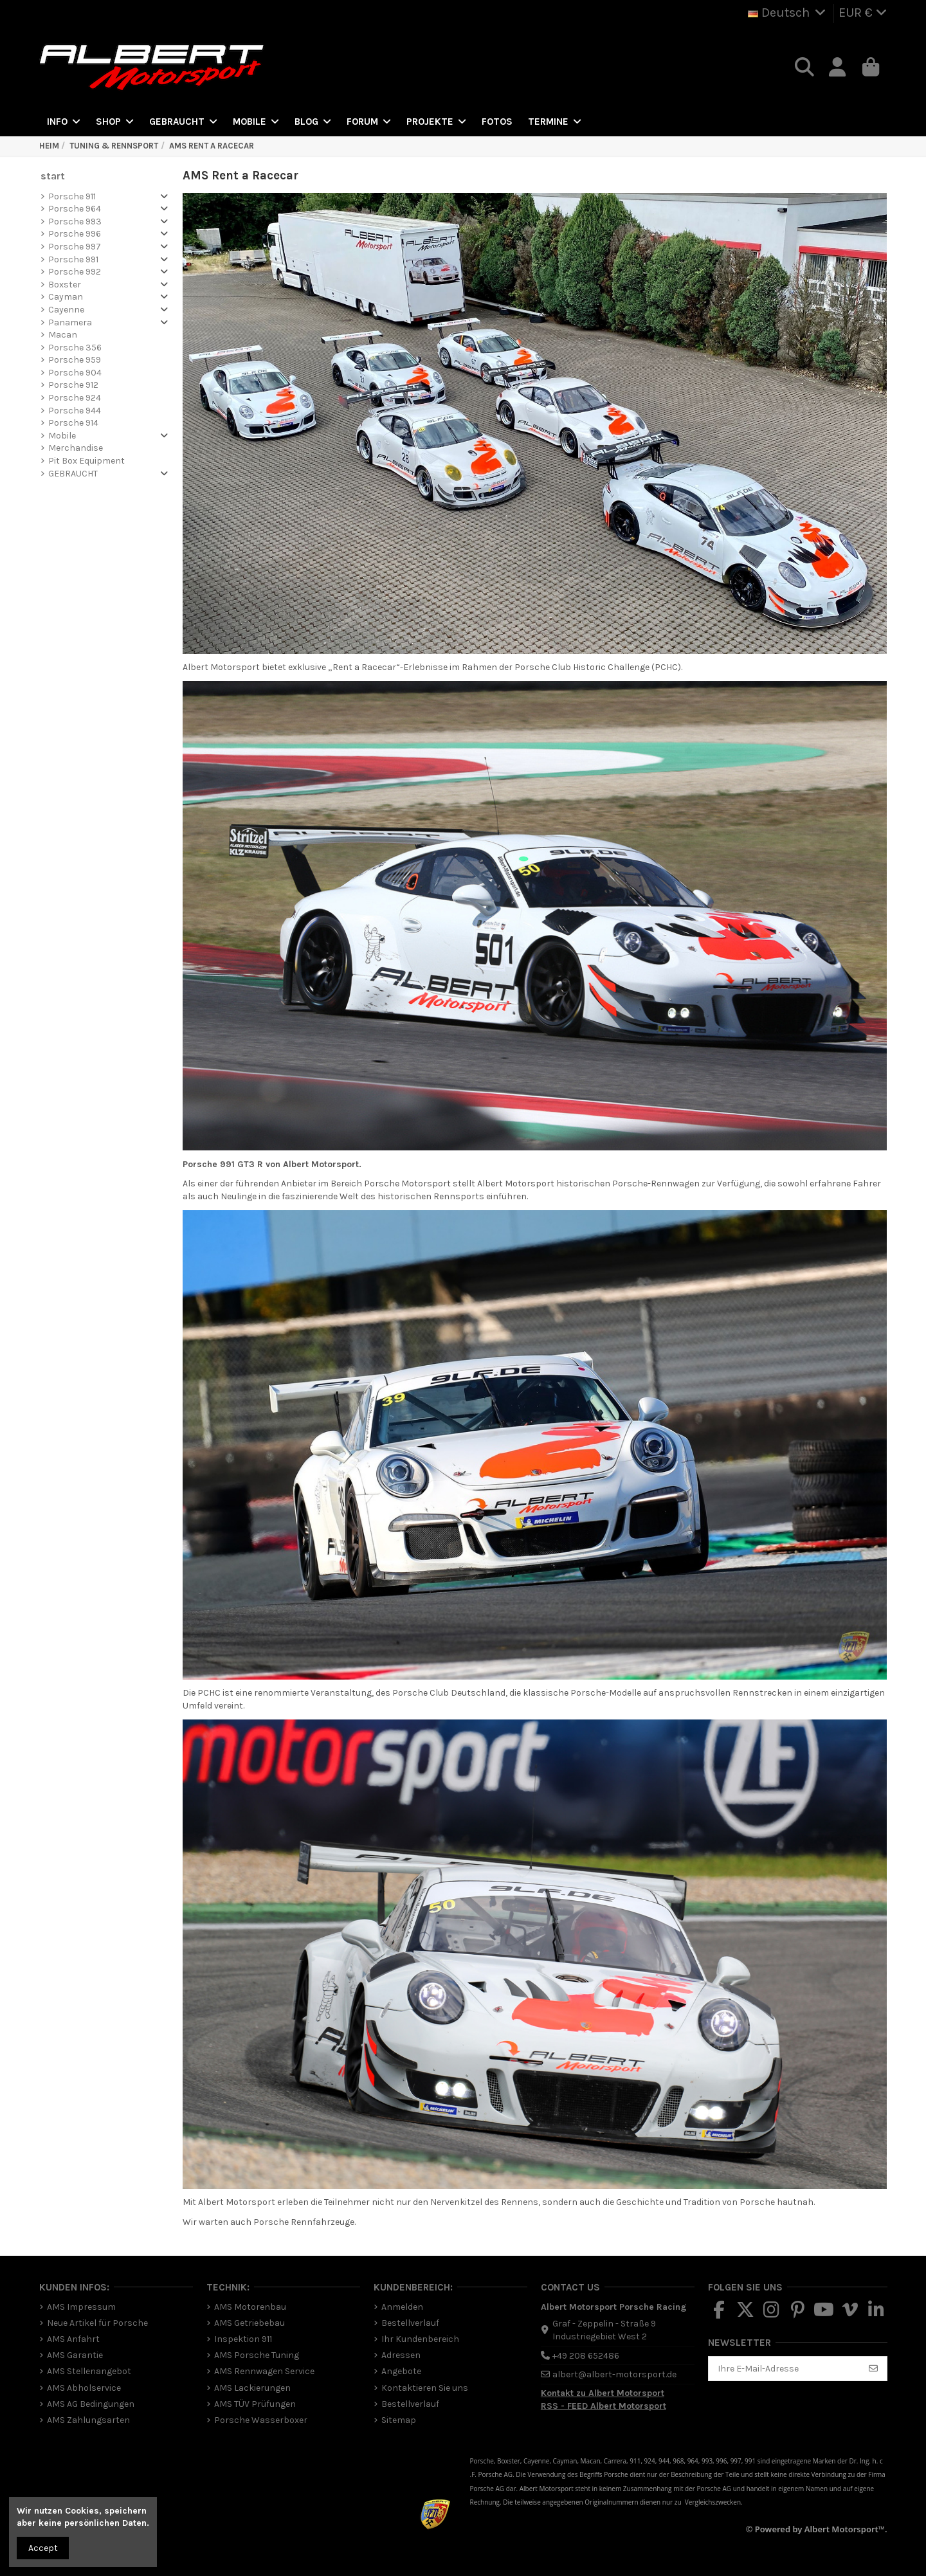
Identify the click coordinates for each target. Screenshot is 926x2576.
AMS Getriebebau (249, 2322)
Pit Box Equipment (86, 460)
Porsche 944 (74, 410)
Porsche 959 (74, 359)
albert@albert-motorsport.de (614, 2374)
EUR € (863, 12)
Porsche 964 (74, 208)
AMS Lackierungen (252, 2387)
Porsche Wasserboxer (260, 2420)
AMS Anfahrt (73, 2339)
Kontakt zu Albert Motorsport (602, 2393)
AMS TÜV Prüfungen (255, 2404)
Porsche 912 (73, 384)
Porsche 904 (75, 372)
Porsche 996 (74, 233)
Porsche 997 (74, 246)
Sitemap (398, 2420)
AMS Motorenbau (250, 2306)
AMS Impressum (81, 2306)
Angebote (401, 2371)
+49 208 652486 (585, 2355)
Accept (43, 2548)
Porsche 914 (73, 422)
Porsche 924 (74, 397)
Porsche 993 (75, 221)
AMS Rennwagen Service (264, 2371)
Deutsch (788, 12)
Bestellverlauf (410, 2322)
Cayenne (66, 309)
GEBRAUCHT (73, 473)
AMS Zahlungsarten (88, 2420)
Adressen (401, 2355)
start (53, 176)
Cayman (65, 296)
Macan (62, 334)
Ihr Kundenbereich (420, 2339)
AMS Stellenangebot (89, 2371)
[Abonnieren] (873, 2369)
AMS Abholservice (84, 2387)
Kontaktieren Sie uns (424, 2387)
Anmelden (402, 2306)
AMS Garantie (75, 2355)
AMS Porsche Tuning (256, 2355)
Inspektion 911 (243, 2339)
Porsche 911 (72, 196)
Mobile (62, 435)
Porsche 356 (75, 347)
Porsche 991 (73, 259)
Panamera (70, 322)
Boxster (64, 284)
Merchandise (75, 447)
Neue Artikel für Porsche (97, 2322)
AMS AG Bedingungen (90, 2404)
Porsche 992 (74, 271)
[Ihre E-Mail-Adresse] (784, 2369)
